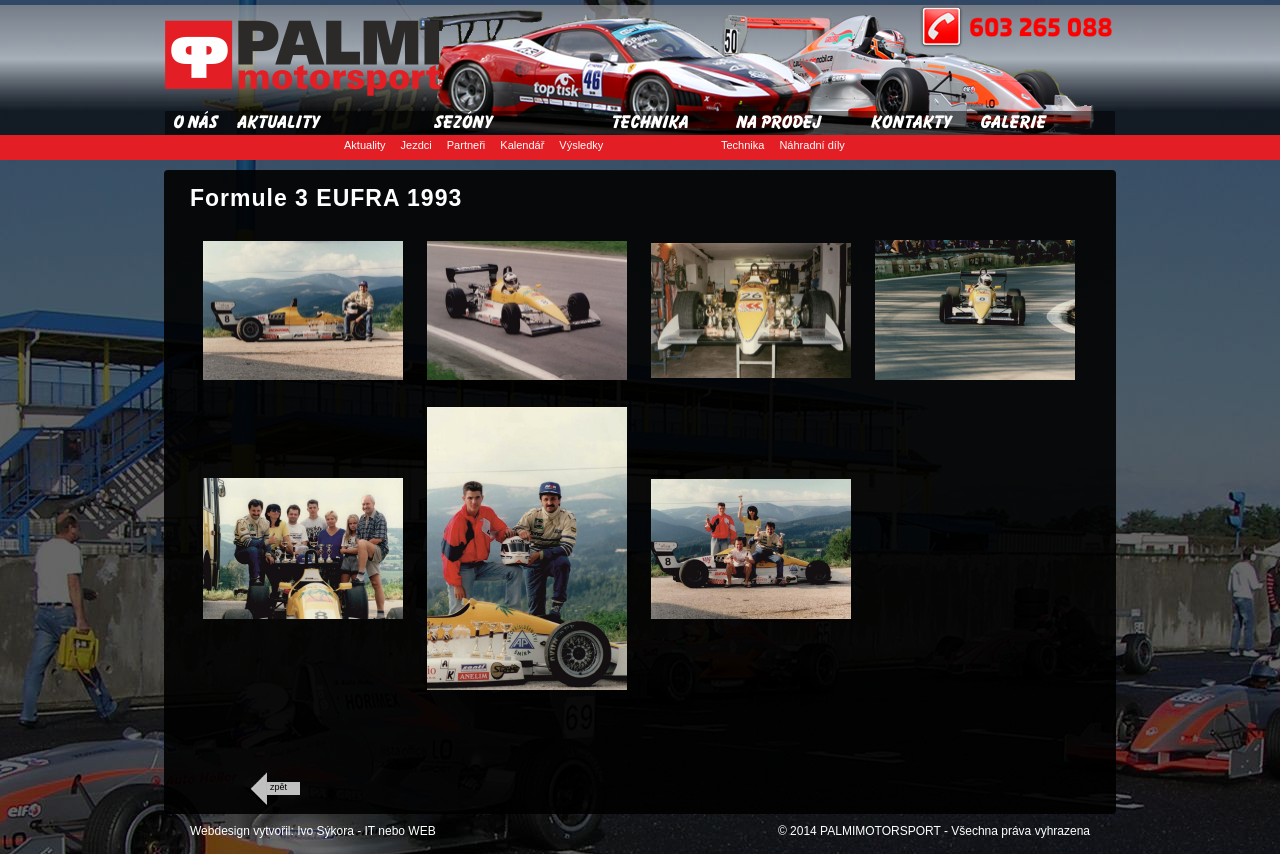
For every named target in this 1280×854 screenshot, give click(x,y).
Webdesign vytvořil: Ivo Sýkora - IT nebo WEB (313, 831)
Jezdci (416, 145)
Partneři (466, 145)
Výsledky (581, 145)
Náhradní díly (811, 145)
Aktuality (365, 145)
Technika (742, 145)
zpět (278, 787)
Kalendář (522, 145)
